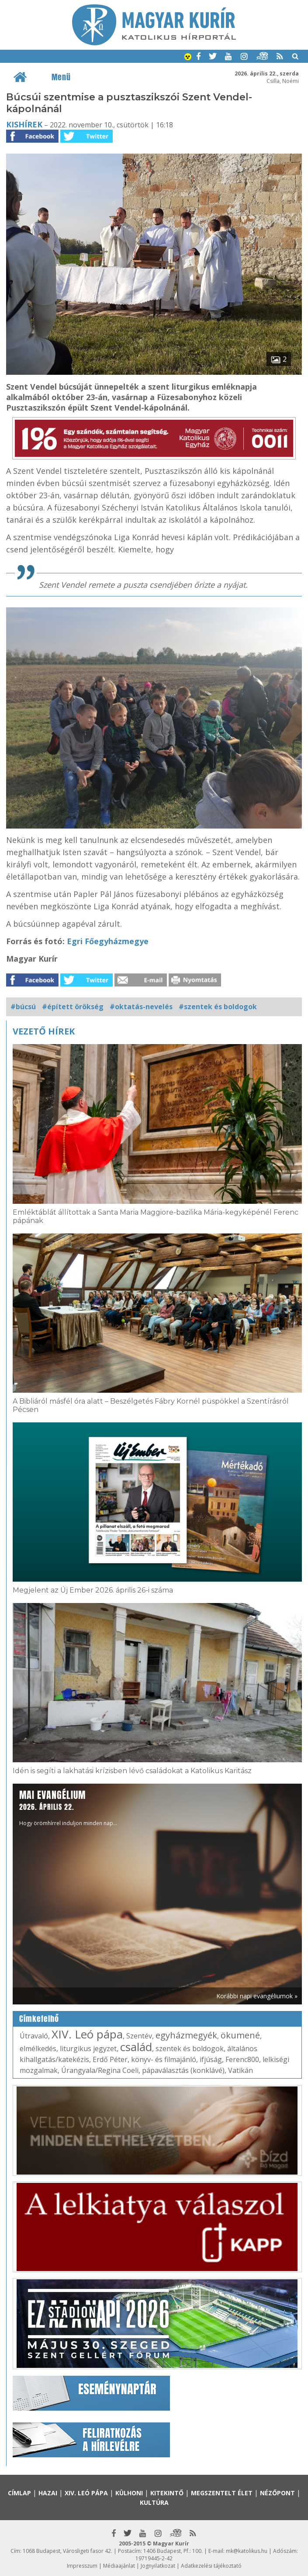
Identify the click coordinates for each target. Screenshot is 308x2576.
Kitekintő (166, 2493)
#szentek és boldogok (218, 1006)
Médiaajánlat (119, 2565)
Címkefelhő (39, 2018)
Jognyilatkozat (158, 2565)
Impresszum (82, 2565)
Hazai (47, 2493)
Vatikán (240, 2070)
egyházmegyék (186, 2035)
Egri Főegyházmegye (108, 941)
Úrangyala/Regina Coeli (99, 2070)
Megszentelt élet (222, 2493)
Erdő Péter (110, 2059)
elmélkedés (38, 2048)
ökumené (240, 2035)
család (136, 2047)
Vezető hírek (44, 1031)
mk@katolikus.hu (246, 2551)
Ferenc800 (242, 2059)
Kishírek (24, 124)
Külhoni (129, 2493)
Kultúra (154, 2502)
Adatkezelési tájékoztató (211, 2565)
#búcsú (23, 1006)
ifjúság (211, 2059)
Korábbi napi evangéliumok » (257, 1996)
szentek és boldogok (190, 2048)
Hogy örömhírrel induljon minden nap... (68, 1807)
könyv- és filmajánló (163, 2059)
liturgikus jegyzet (88, 2048)
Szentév (139, 2036)
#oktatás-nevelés (141, 1006)
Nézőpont (277, 2493)
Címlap (19, 2493)
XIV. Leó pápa (87, 2034)
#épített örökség (73, 1006)
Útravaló (34, 2036)
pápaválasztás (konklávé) (183, 2070)
